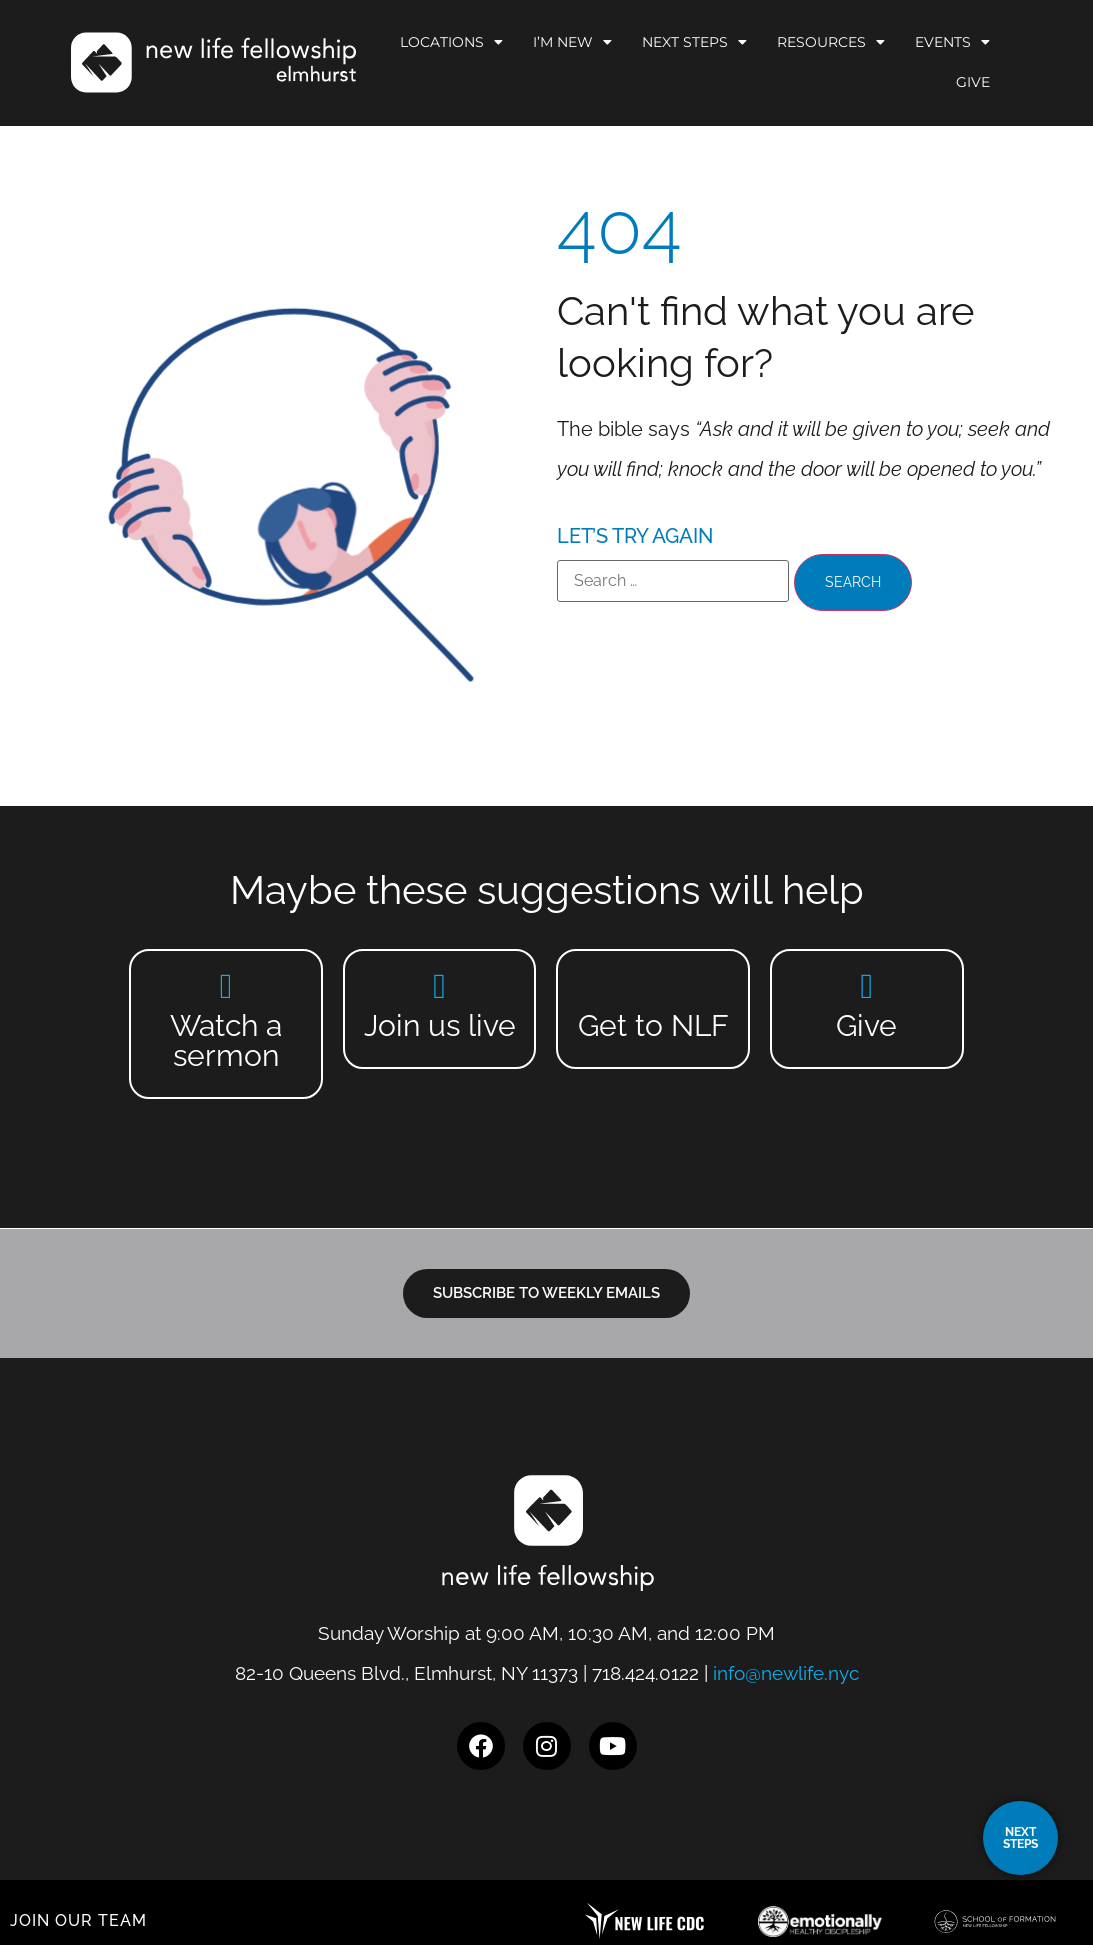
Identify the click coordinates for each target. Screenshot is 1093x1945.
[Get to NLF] (653, 985)
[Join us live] (439, 985)
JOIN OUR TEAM (78, 1920)
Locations (451, 42)
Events (952, 42)
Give (973, 82)
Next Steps (694, 42)
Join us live (440, 1025)
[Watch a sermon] (226, 985)
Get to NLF (653, 1025)
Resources (831, 42)
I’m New (572, 42)
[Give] (866, 985)
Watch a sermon (226, 1040)
